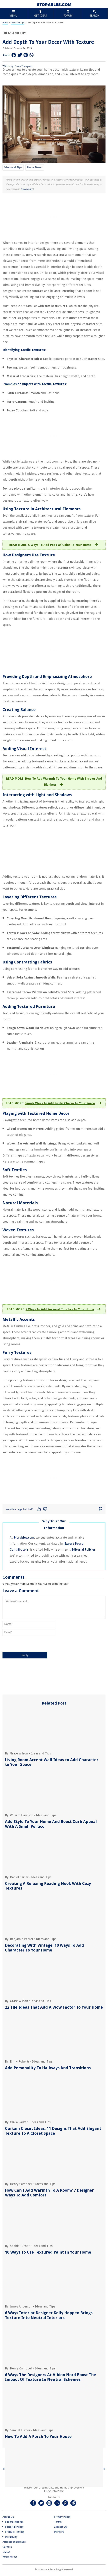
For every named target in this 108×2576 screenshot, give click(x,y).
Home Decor (34, 167)
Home (5, 23)
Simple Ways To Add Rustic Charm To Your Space (60, 1103)
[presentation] (27, 1643)
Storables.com (24, 1537)
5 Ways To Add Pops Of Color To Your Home (59, 545)
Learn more (27, 189)
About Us (8, 2516)
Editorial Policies (84, 1549)
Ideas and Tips (17, 23)
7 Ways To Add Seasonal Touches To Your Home (60, 1309)
